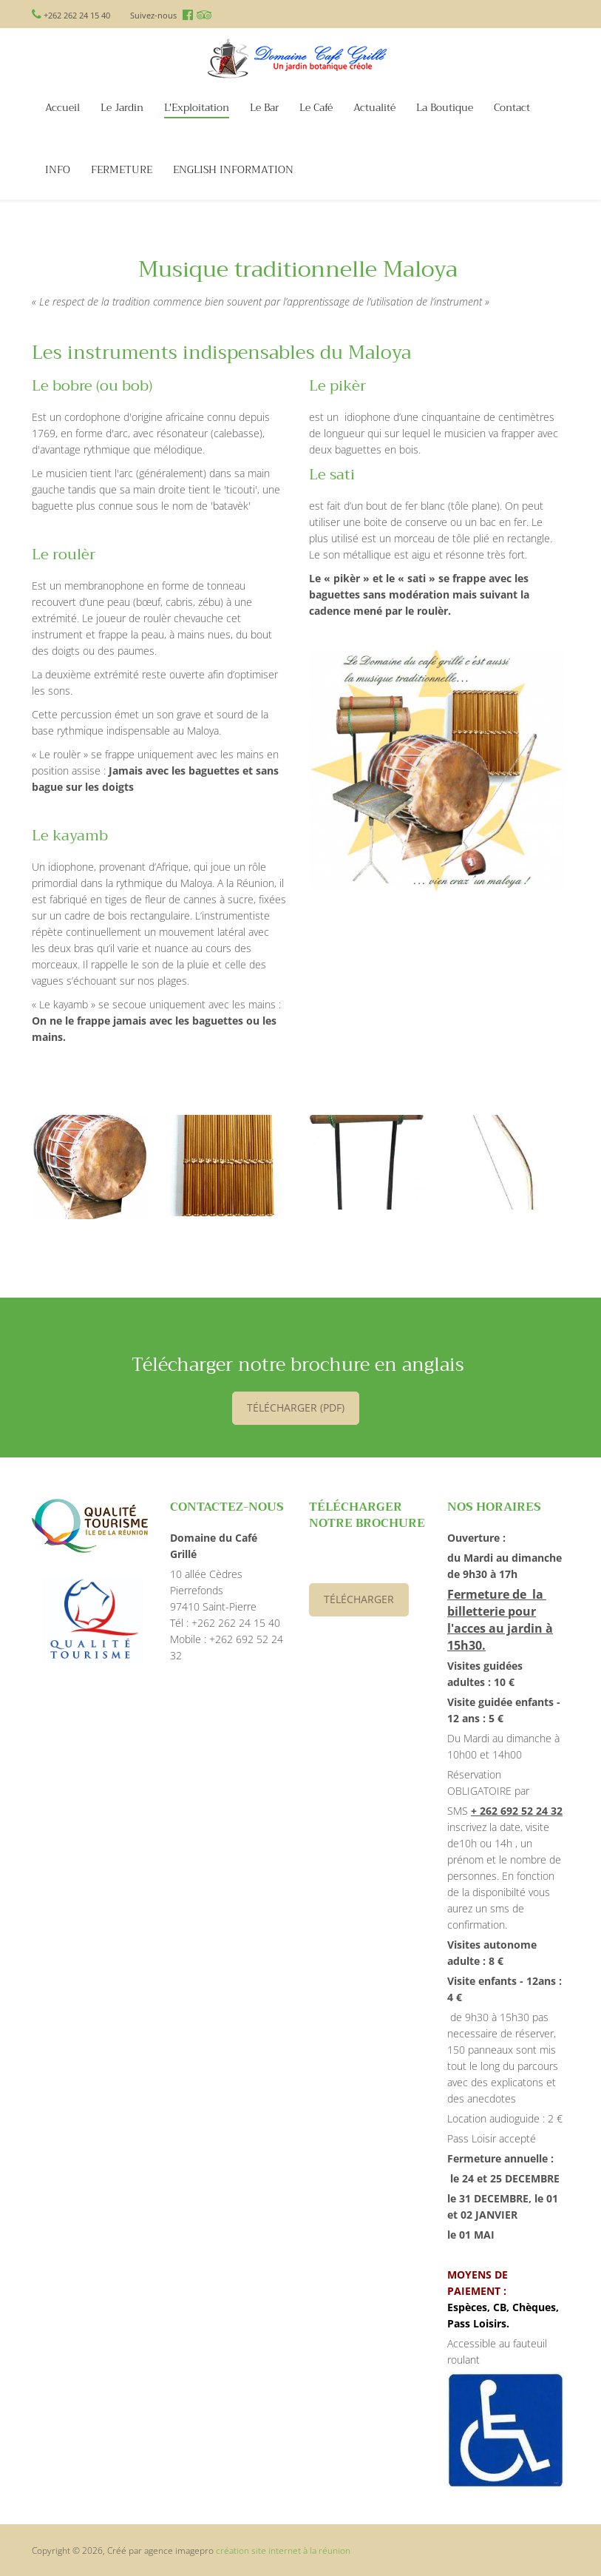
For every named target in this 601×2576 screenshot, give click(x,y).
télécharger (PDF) (295, 1407)
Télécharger (359, 1599)
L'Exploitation (196, 108)
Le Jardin (122, 107)
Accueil (62, 107)
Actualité (374, 107)
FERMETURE (121, 170)
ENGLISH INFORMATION (233, 170)
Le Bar (264, 107)
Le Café (316, 107)
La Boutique (444, 107)
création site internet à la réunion (283, 2550)
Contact (512, 107)
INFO (57, 170)
